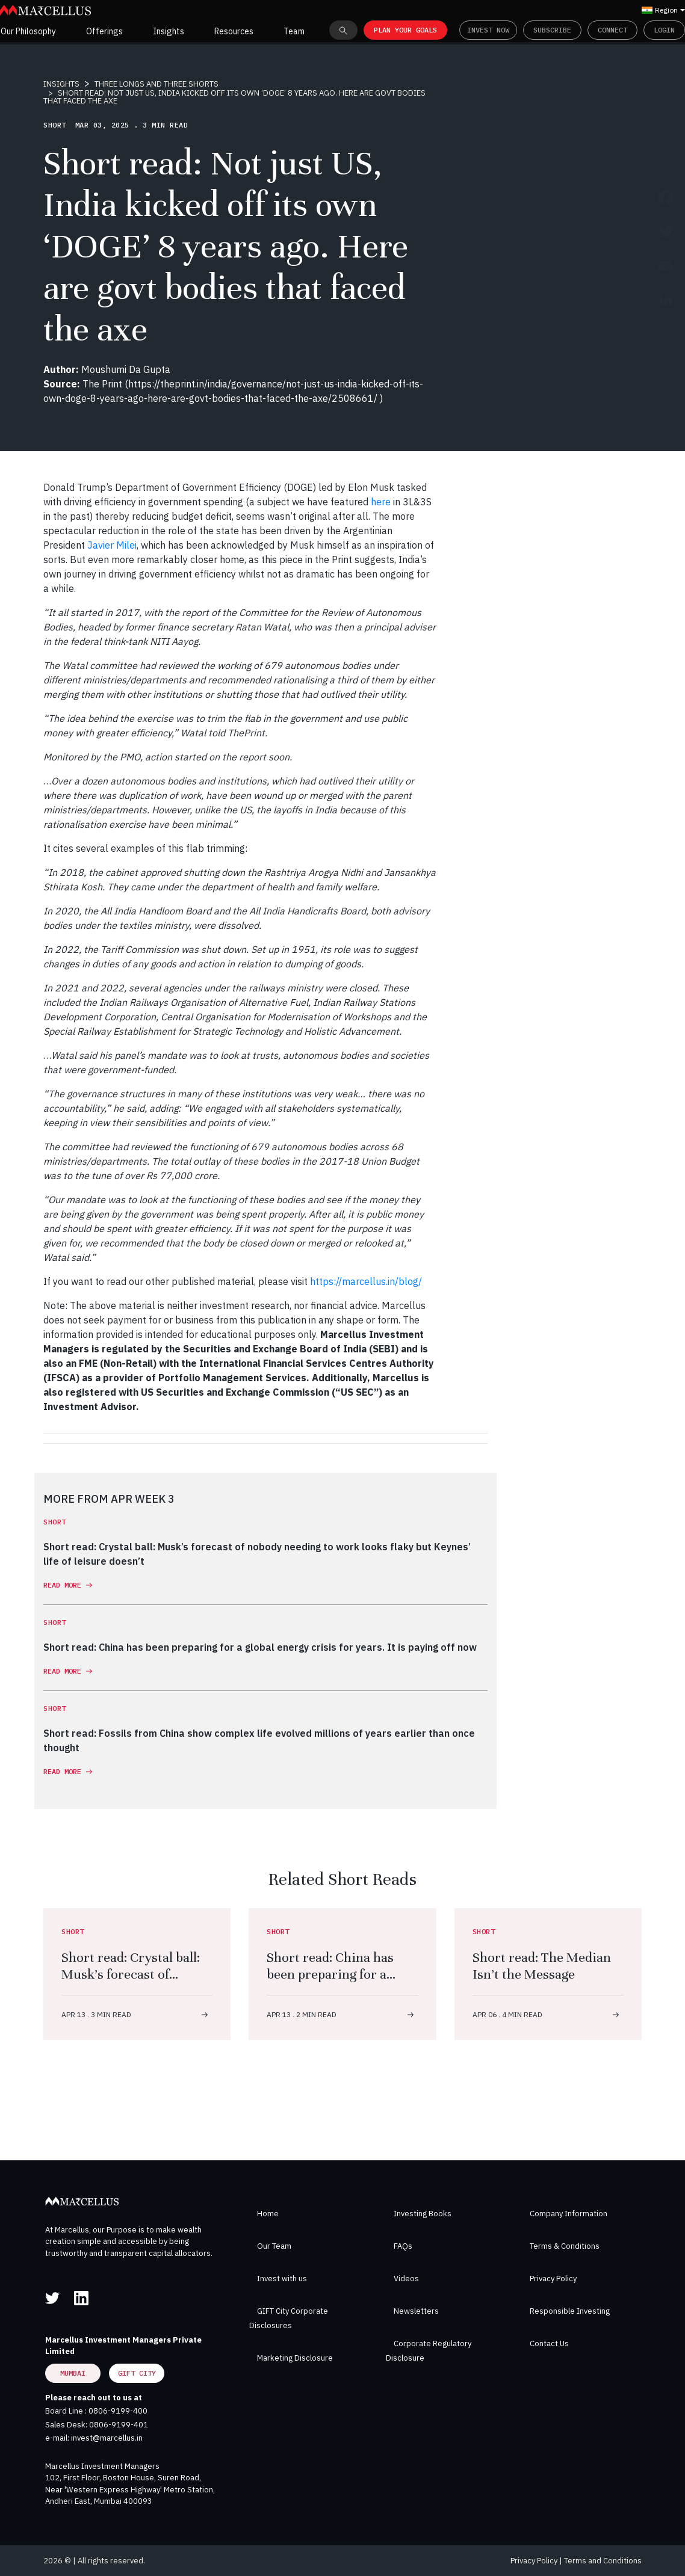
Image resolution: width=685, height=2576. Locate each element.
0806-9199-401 (118, 2425)
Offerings (104, 31)
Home (268, 2213)
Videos (406, 2278)
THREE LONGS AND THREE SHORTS (157, 84)
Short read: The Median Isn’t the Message (542, 1965)
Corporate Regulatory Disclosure (428, 2350)
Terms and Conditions (603, 2561)
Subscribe (552, 29)
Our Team (274, 2246)
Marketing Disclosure (295, 2358)
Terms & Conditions (565, 2246)
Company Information (568, 2213)
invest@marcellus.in (107, 2438)
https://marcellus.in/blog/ (366, 1281)
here (381, 502)
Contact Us (549, 2343)
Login (664, 29)
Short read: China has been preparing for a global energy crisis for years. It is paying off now (342, 1982)
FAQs (403, 2246)
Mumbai (72, 2372)
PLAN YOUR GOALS (405, 29)
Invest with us (282, 2278)
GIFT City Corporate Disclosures (288, 2318)
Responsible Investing (570, 2311)
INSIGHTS (61, 84)
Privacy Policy (553, 2278)
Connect (612, 29)
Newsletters (416, 2311)
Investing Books (422, 2213)
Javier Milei (112, 545)
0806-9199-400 (117, 2411)
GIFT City (137, 2372)
